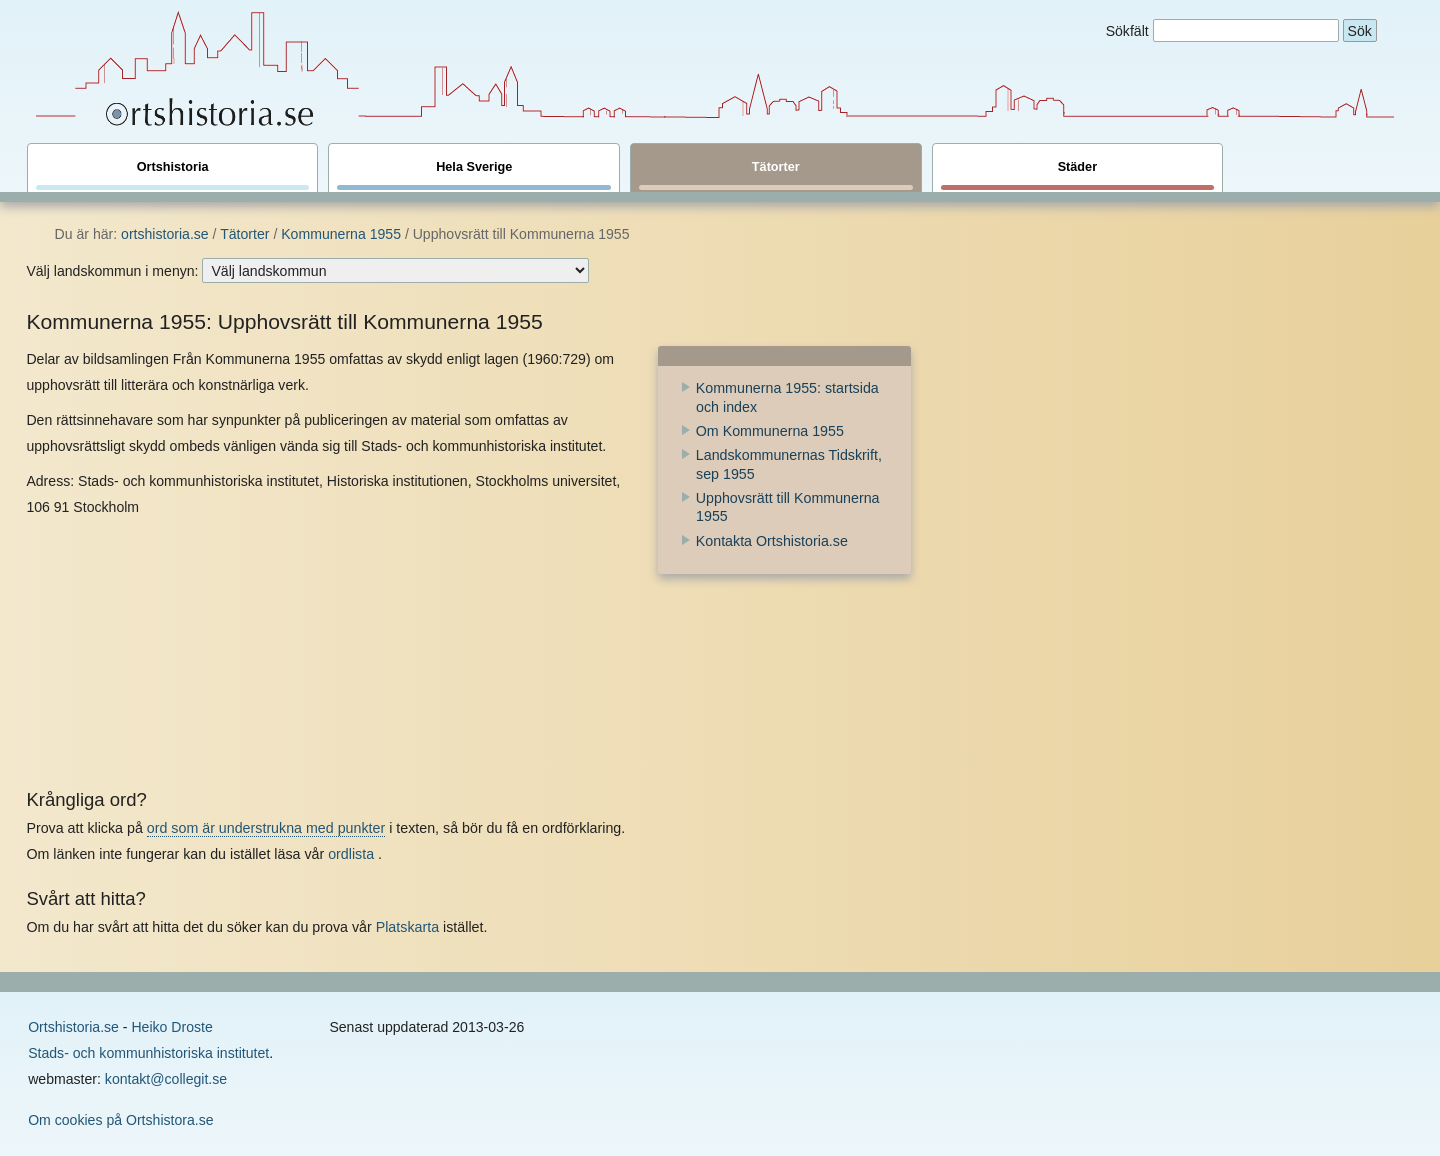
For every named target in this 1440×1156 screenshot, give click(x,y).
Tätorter (776, 175)
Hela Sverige (474, 175)
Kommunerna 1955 (341, 234)
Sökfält (1127, 31)
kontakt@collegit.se (166, 1079)
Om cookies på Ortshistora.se (120, 1120)
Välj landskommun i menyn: (112, 271)
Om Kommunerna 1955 (770, 431)
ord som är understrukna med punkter (266, 828)
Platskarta (407, 927)
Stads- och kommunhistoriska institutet (148, 1053)
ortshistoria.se (165, 234)
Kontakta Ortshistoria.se (772, 541)
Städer (1078, 175)
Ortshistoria (173, 175)
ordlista (351, 854)
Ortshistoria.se (73, 1027)
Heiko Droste (171, 1027)
